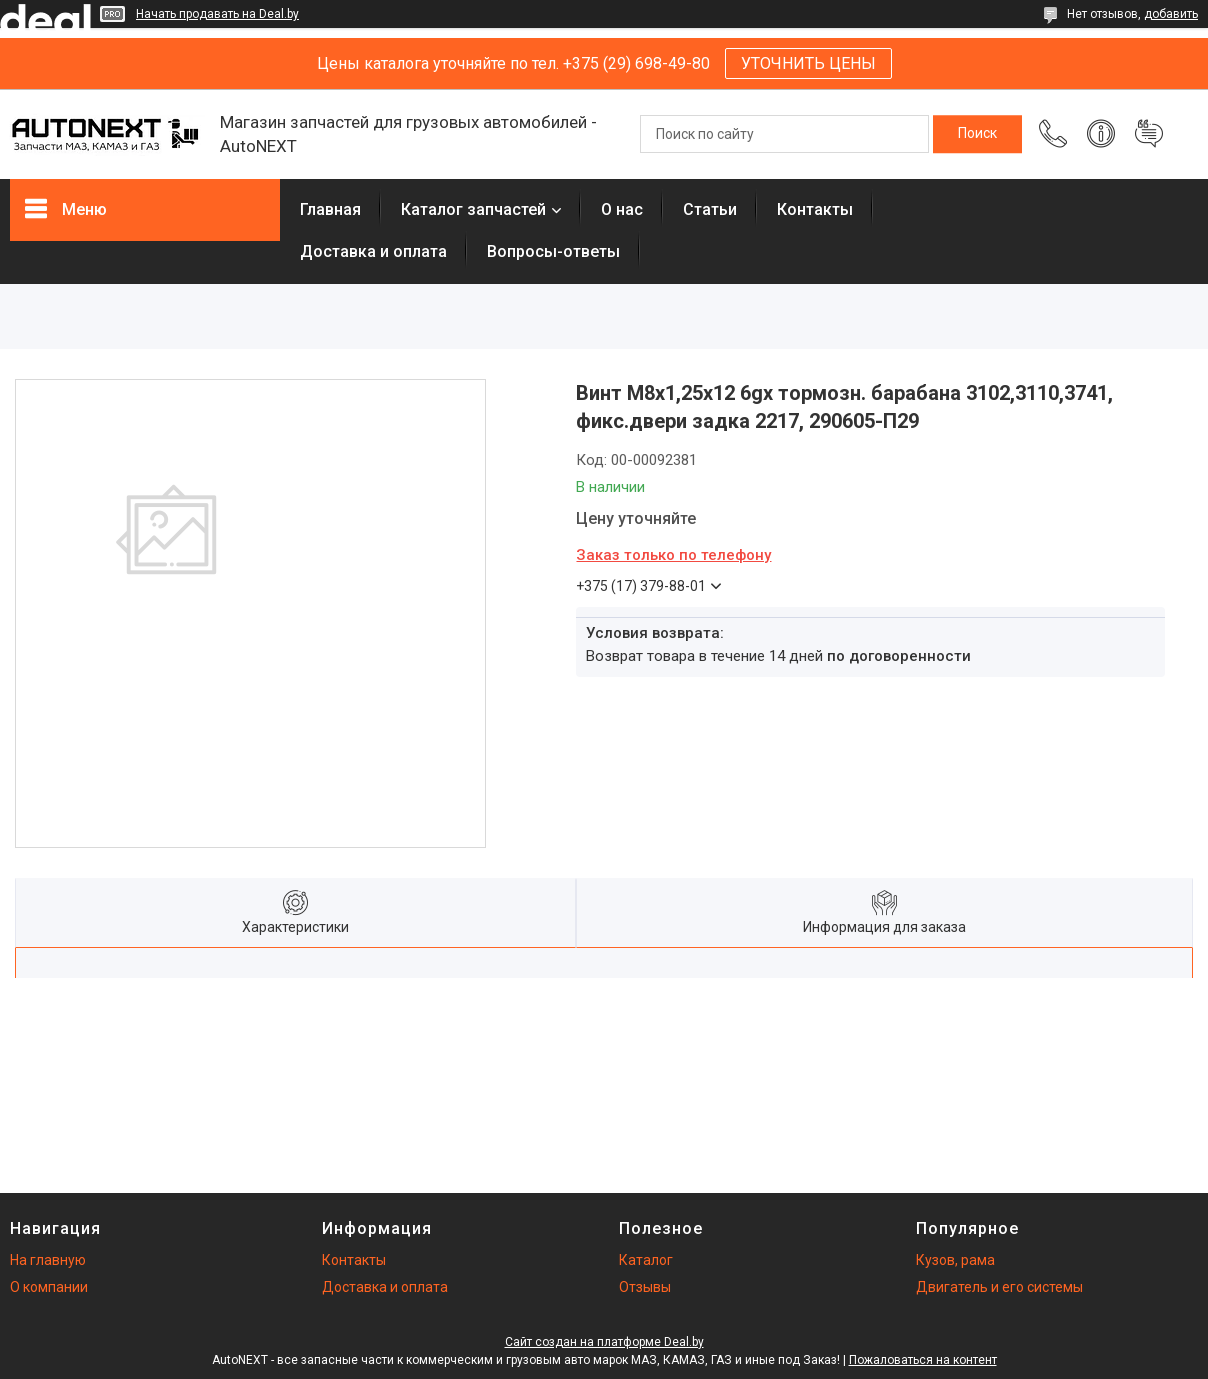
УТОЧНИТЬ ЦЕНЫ (808, 63)
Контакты (815, 209)
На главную (48, 1260)
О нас (622, 209)
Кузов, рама (955, 1260)
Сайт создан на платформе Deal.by (604, 1342)
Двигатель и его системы (999, 1287)
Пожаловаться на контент (923, 1360)
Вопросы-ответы (553, 251)
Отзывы (645, 1287)
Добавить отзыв (1149, 134)
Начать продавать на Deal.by (217, 14)
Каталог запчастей (473, 209)
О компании (49, 1287)
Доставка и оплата (373, 251)
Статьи (710, 209)
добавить (1171, 14)
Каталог (646, 1260)
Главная (330, 209)
